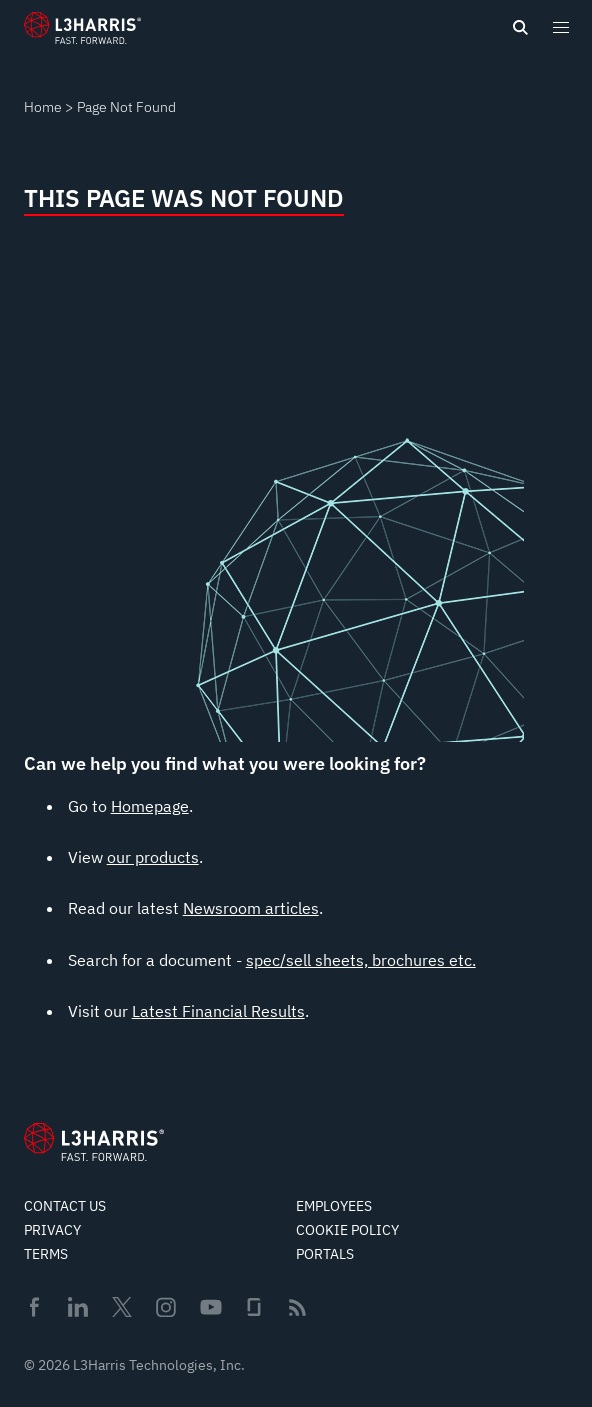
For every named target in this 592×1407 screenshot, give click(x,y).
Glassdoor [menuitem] (254, 1307)
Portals (325, 1254)
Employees (334, 1206)
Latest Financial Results (218, 1011)
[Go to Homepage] (94, 1142)
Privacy (52, 1230)
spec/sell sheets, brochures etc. (361, 960)
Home (43, 107)
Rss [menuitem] (297, 1307)
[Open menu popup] (560, 27)
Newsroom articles (251, 908)
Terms (46, 1254)
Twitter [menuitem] (122, 1307)
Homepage (150, 806)
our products (153, 857)
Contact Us (65, 1206)
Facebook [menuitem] (34, 1307)
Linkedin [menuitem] (78, 1307)
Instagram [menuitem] (166, 1307)
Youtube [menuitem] (210, 1307)
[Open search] (520, 28)
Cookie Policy (347, 1230)
